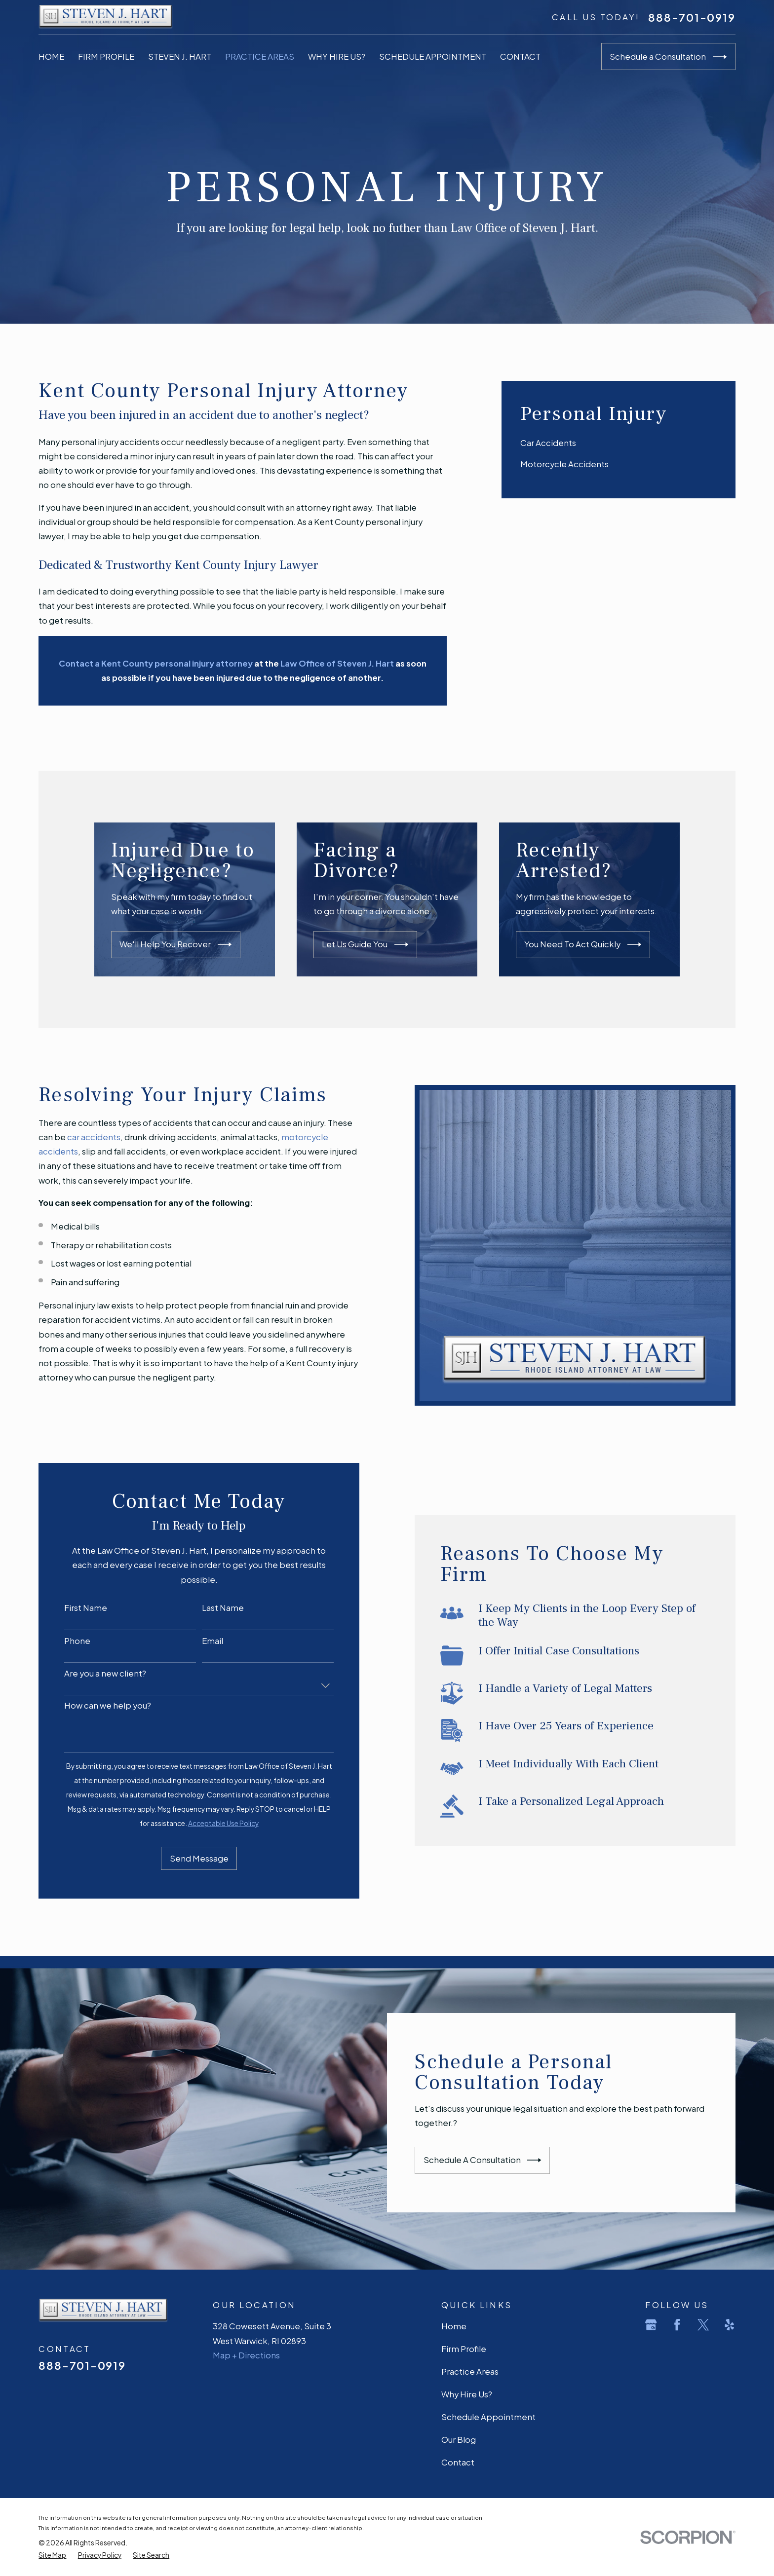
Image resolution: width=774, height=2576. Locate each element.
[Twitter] (703, 2324)
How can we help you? (93, 1706)
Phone (63, 1641)
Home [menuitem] (51, 56)
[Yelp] (729, 2324)
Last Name (209, 1608)
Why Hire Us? (466, 2394)
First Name (71, 1608)
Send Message (184, 1858)
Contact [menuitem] (520, 56)
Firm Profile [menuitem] (106, 56)
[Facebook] (677, 2324)
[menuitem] (618, 442)
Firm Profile (463, 2349)
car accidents (80, 1137)
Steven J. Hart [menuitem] (179, 56)
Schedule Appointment (488, 2417)
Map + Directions (246, 2355)
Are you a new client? (91, 1674)
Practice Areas (470, 2371)
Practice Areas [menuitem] (259, 56)
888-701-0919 (691, 17)
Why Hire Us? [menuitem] (336, 56)
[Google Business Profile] (651, 2324)
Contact (457, 2462)
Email (198, 1641)
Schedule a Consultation (668, 57)
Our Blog (458, 2439)
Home (453, 2326)
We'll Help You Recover (192, 944)
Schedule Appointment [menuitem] (432, 56)
